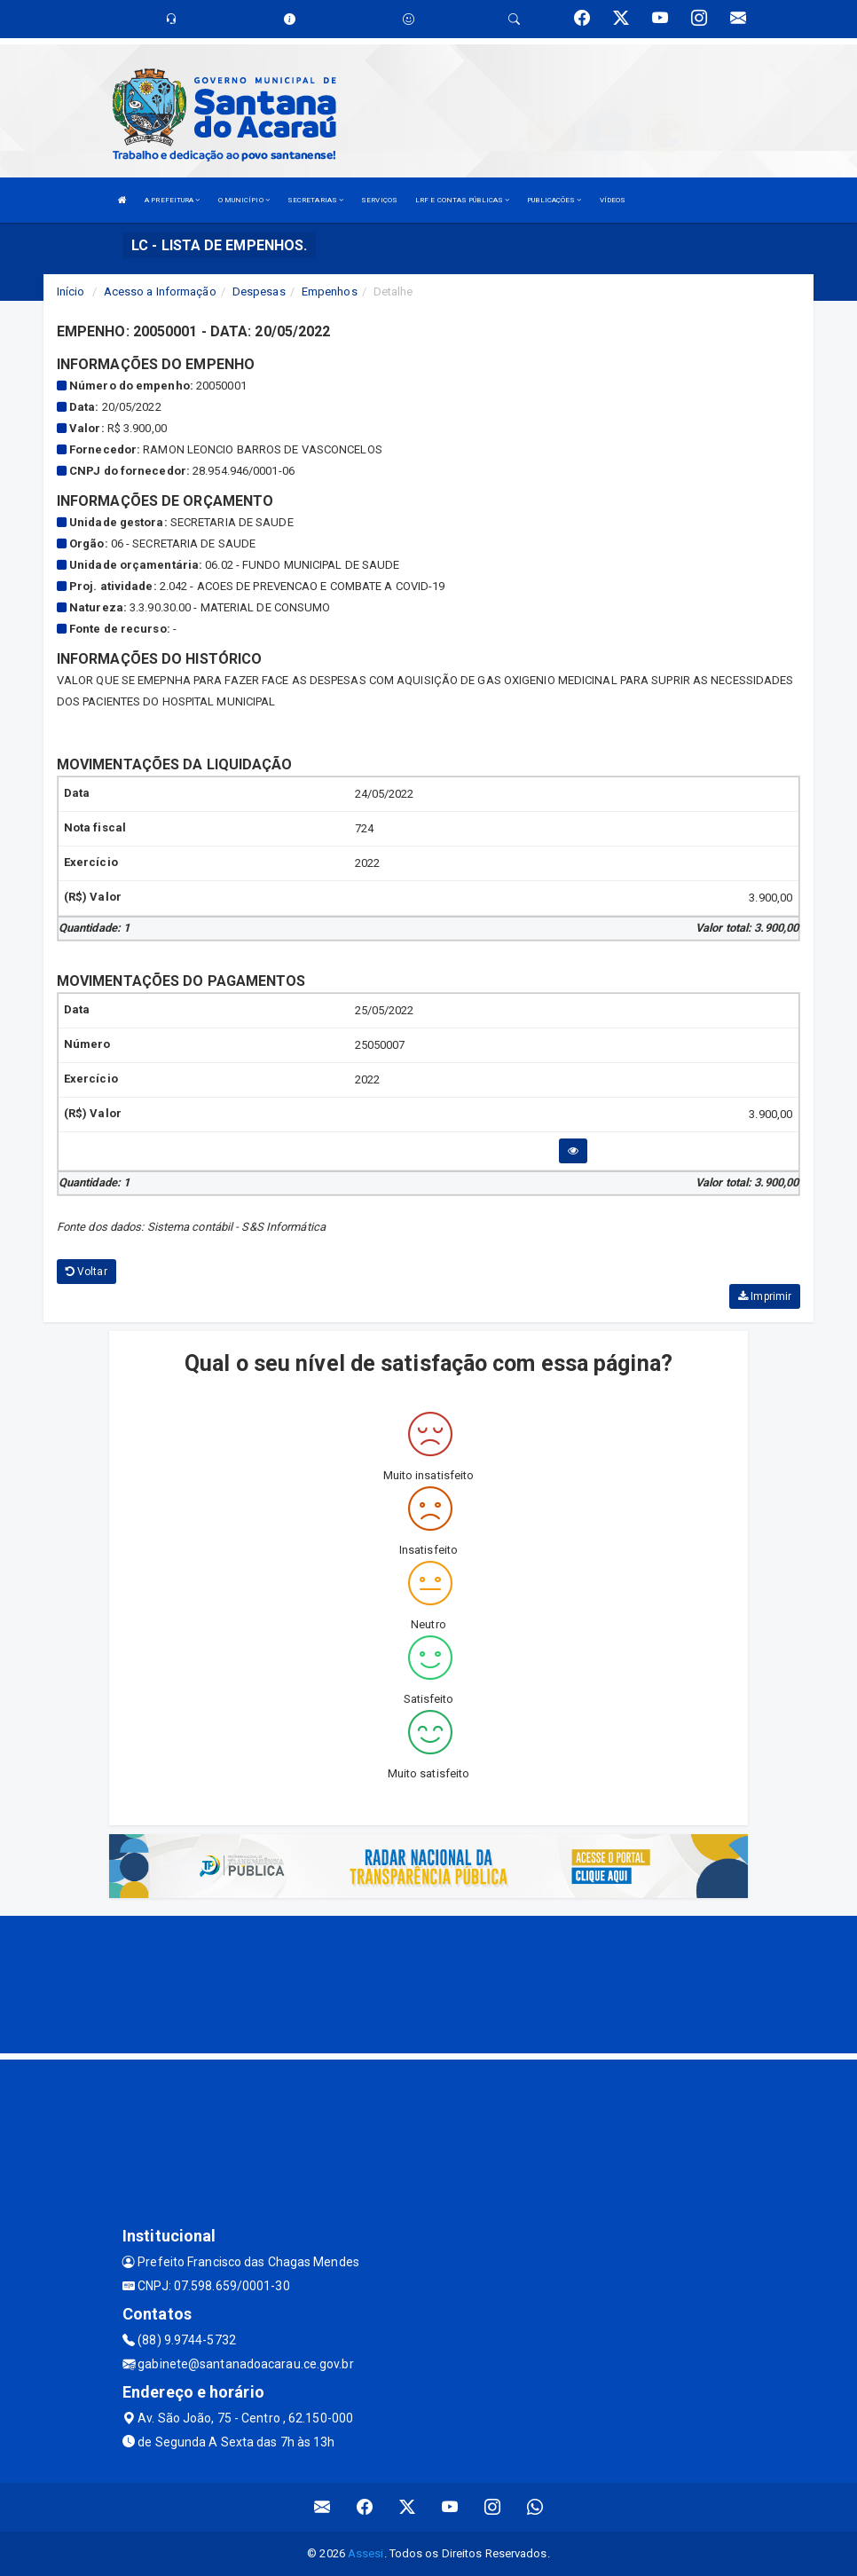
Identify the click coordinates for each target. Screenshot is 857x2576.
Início (71, 291)
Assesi (366, 2553)
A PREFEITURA (172, 200)
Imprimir (764, 1296)
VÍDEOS (613, 200)
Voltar (86, 1271)
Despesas (259, 291)
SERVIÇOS (379, 200)
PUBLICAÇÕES (554, 200)
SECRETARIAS (315, 200)
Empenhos (330, 291)
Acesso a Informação (160, 291)
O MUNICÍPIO (244, 200)
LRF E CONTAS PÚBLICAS (462, 200)
